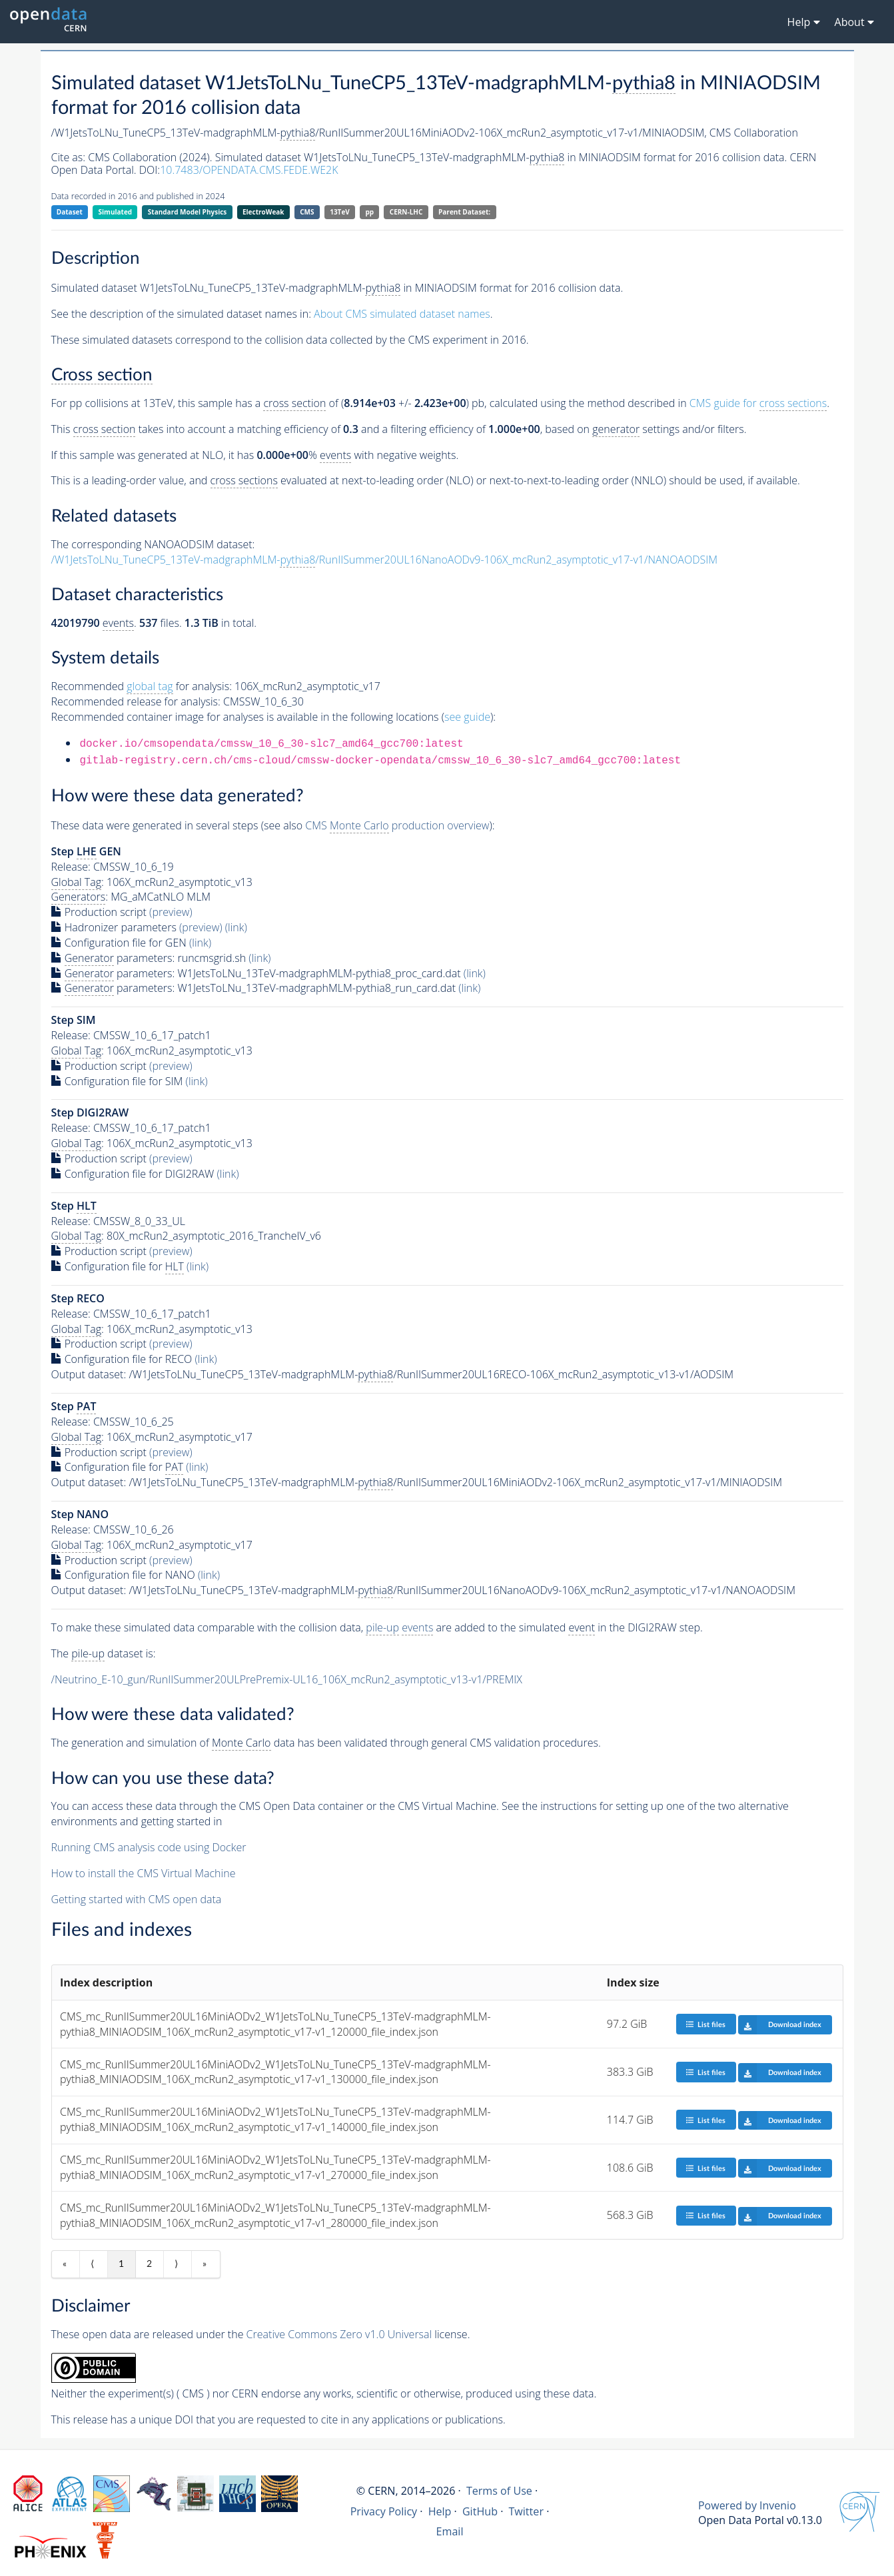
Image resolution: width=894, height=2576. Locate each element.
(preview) (171, 912)
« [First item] (65, 2264)
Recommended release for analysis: (136, 701)
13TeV (340, 211)
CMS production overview (397, 825)
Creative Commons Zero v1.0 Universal (339, 2334)
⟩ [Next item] (176, 2264)
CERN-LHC (406, 211)
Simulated (116, 211)
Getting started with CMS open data (136, 1899)
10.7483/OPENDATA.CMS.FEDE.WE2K (249, 170)
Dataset (70, 211)
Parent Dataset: (464, 211)
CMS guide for (758, 403)
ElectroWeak (263, 211)
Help (440, 2511)
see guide (467, 716)
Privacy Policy (384, 2511)
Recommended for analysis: (141, 686)
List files (705, 2024)
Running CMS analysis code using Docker (148, 1847)
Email (450, 2531)
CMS (307, 211)
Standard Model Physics (187, 211)
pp (369, 211)
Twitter (526, 2511)
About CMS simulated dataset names (402, 313)
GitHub (480, 2511)
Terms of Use (499, 2490)
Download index (779, 2024)
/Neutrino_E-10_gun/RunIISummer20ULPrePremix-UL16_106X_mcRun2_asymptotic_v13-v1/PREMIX (286, 1679)
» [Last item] (205, 2264)
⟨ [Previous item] (92, 2264)
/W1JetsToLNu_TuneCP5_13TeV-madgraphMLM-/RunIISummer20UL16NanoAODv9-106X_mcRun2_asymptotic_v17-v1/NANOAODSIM (384, 560)
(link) (236, 927)
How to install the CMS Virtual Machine (143, 1873)
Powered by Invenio (747, 2505)
